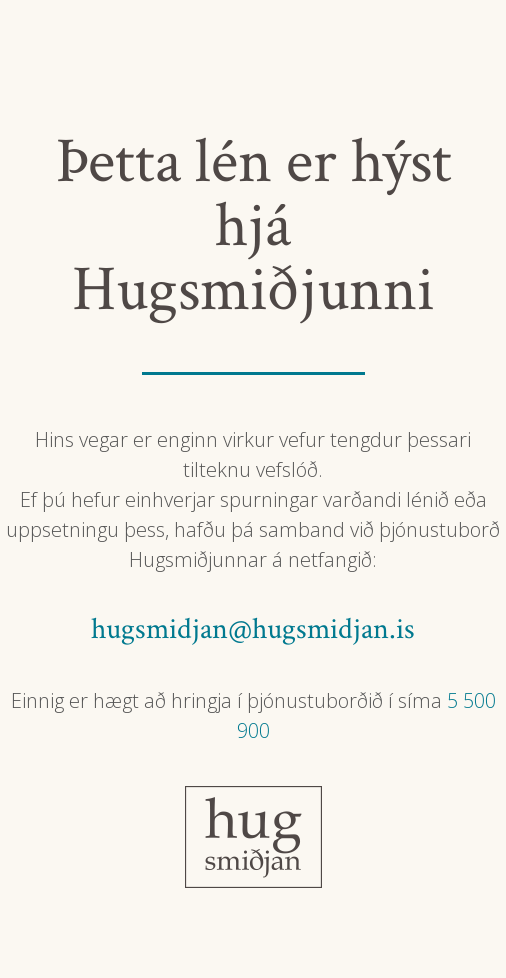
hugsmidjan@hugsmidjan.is (253, 629)
